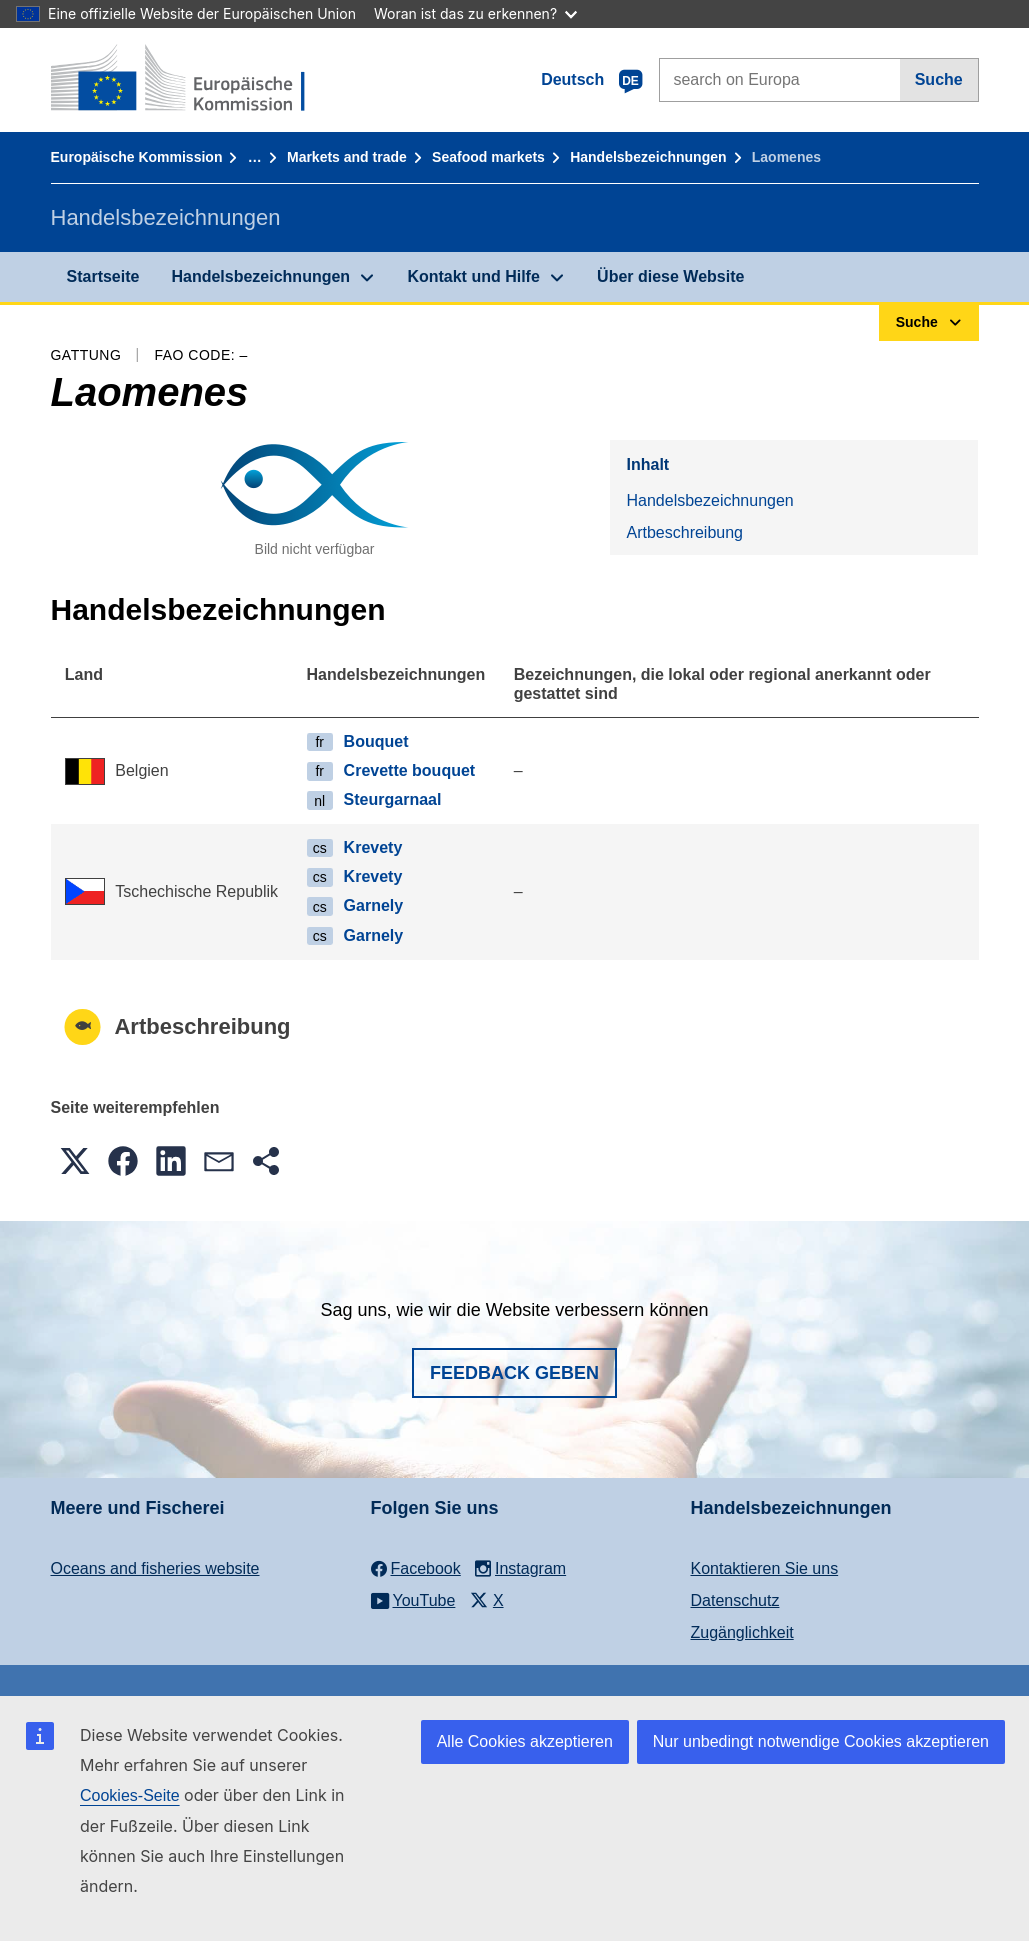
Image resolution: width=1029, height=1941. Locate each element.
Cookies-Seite (130, 1795)
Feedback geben (514, 1373)
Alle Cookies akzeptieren (525, 1741)
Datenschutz (735, 1600)
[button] (75, 1161)
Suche (939, 79)
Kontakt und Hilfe (473, 276)
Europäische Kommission (137, 157)
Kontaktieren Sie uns (765, 1568)
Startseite (103, 276)
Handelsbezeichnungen (648, 157)
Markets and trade (347, 157)
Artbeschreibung (684, 532)
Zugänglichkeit (742, 1632)
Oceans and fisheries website (155, 1568)
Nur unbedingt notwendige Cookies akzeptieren (821, 1741)
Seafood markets (488, 157)
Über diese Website (670, 276)
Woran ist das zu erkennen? (475, 13)
